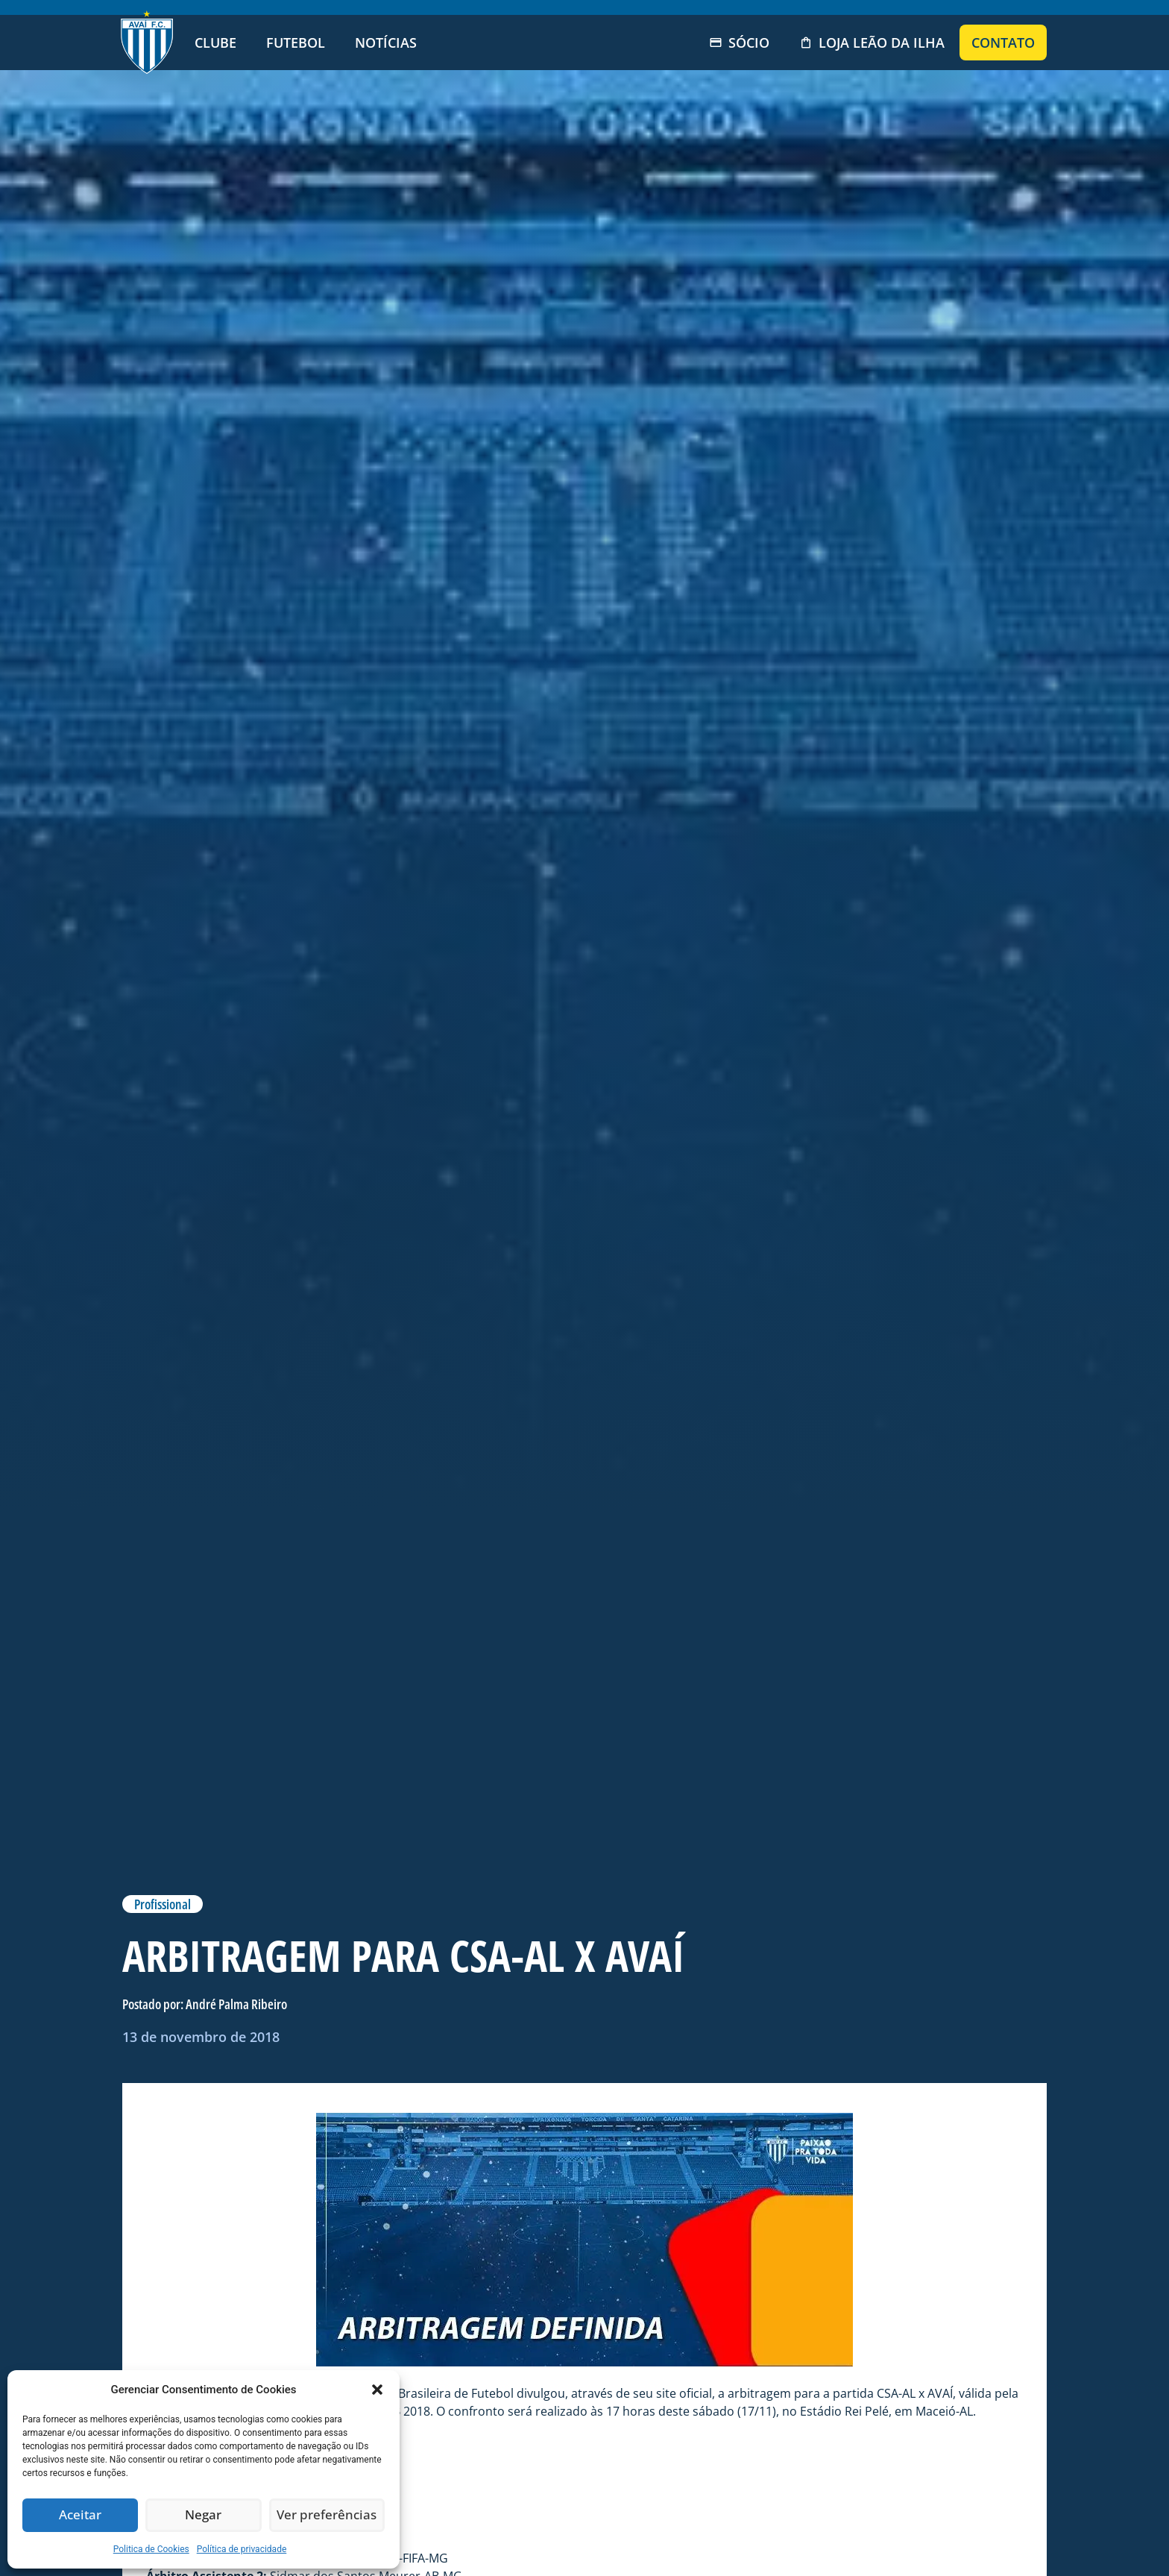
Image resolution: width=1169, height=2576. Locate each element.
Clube (215, 42)
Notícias (386, 42)
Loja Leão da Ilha (872, 42)
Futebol (295, 42)
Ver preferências (327, 2515)
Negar (203, 2515)
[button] (377, 2389)
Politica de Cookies (151, 2549)
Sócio (739, 42)
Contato (1003, 42)
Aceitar (80, 2515)
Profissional (162, 1904)
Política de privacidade (242, 2549)
